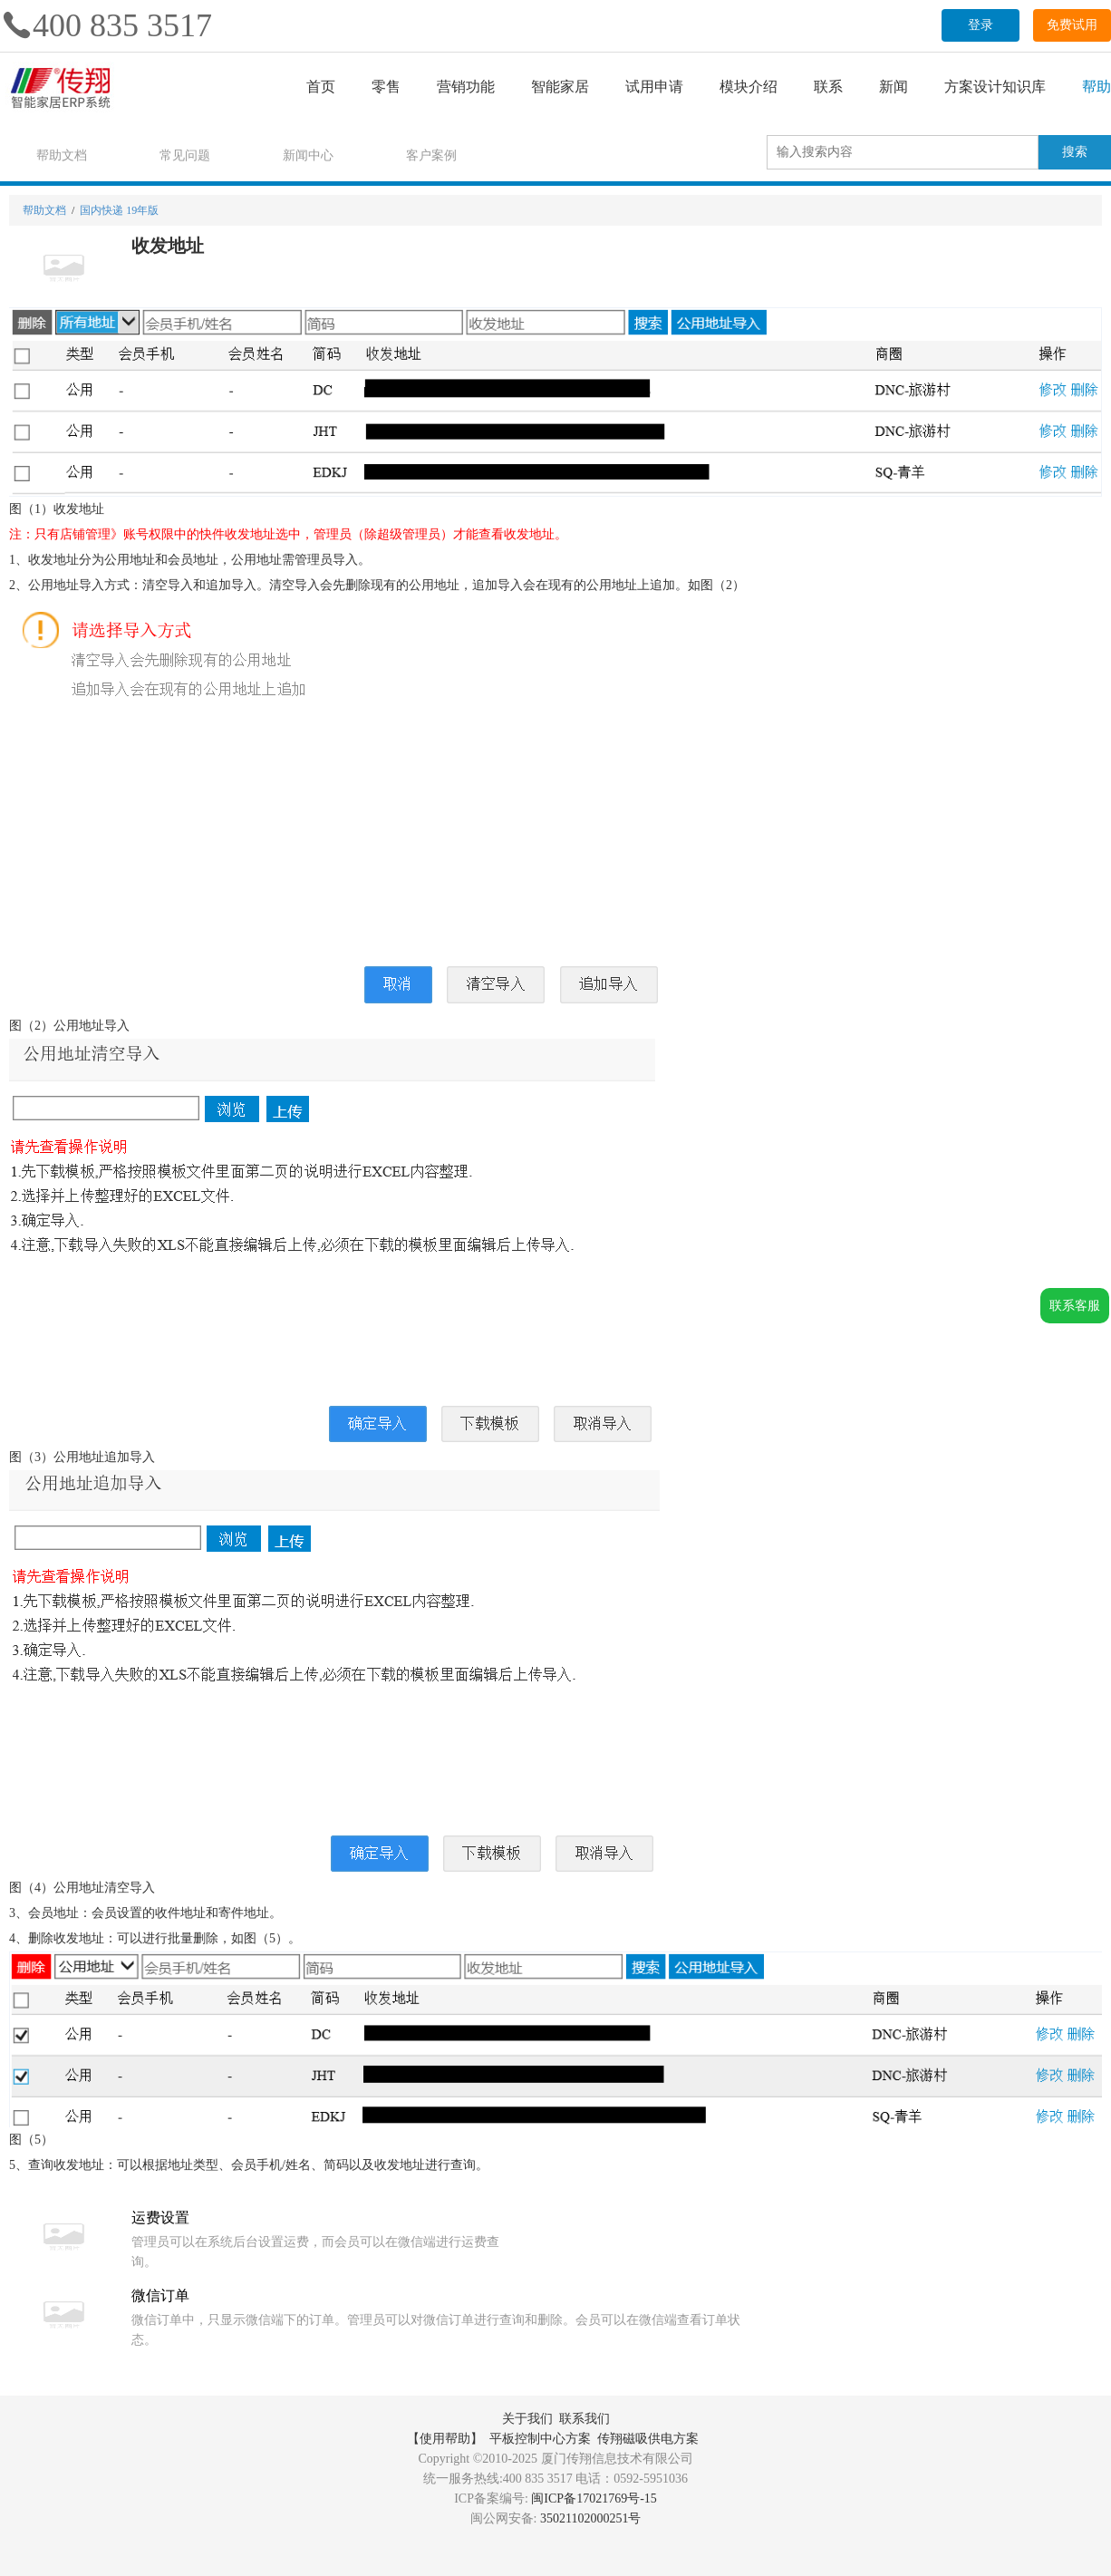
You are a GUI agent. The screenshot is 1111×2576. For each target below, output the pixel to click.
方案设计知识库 (995, 86)
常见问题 (184, 155)
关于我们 (527, 2419)
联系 (828, 86)
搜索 (1074, 152)
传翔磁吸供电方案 (648, 2438)
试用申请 (654, 86)
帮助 (1096, 86)
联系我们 (584, 2419)
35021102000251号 (590, 2518)
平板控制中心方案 (540, 2438)
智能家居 (560, 86)
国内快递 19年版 (119, 210)
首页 (320, 86)
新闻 (893, 86)
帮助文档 (61, 155)
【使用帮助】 (445, 2438)
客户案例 (431, 155)
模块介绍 (749, 86)
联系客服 (1074, 1305)
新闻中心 (308, 155)
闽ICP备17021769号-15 (593, 2498)
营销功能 (466, 86)
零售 (386, 86)
